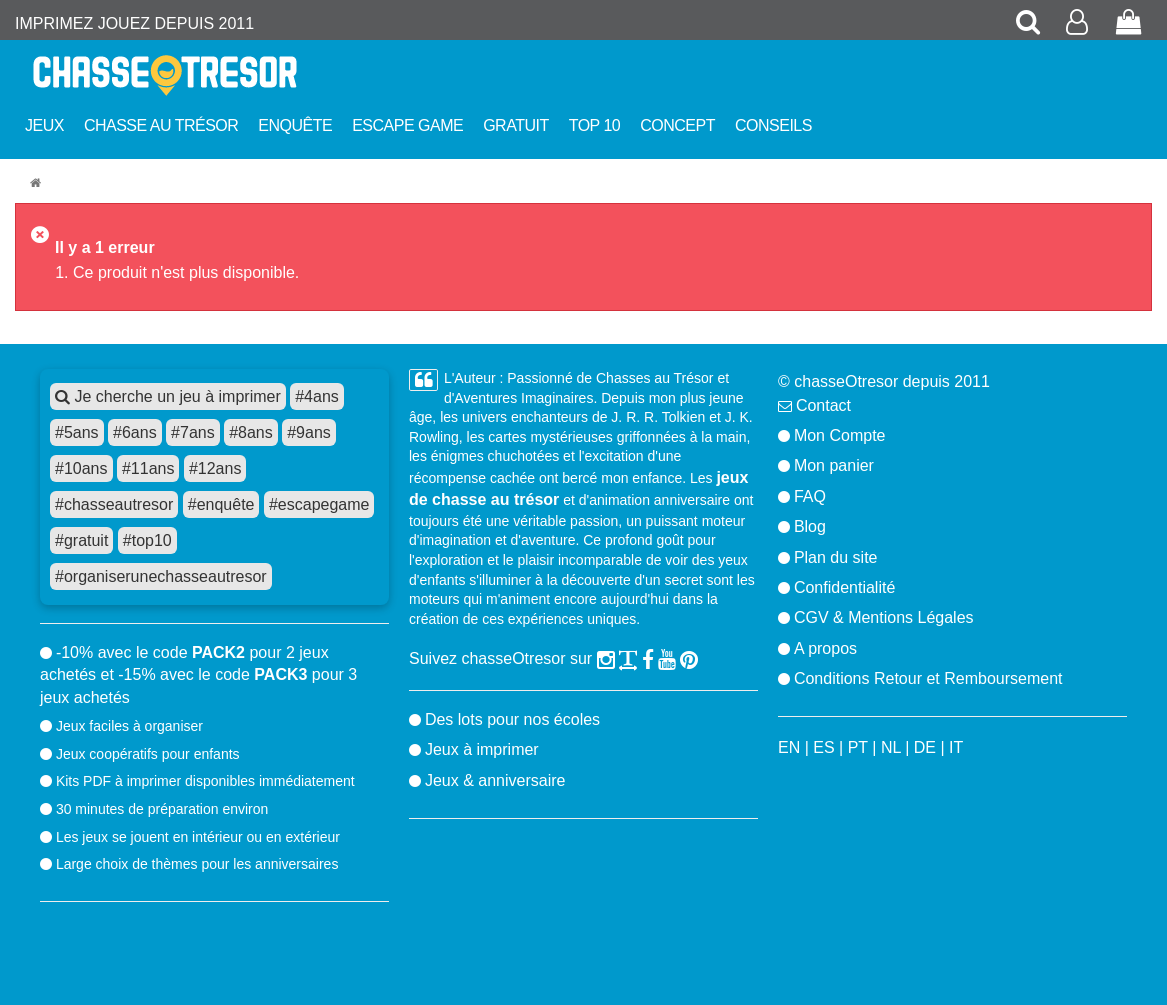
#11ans (148, 468)
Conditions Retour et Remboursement (928, 678)
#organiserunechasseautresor (161, 576)
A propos (825, 648)
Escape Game (407, 125)
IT (956, 747)
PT (858, 747)
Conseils (773, 125)
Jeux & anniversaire (495, 780)
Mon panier (834, 465)
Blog (810, 526)
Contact (823, 405)
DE (925, 747)
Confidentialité (844, 587)
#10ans (81, 468)
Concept (677, 125)
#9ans (309, 432)
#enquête (221, 504)
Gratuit (516, 125)
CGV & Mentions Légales (884, 617)
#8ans (251, 432)
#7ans (193, 432)
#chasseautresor (114, 504)
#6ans (135, 432)
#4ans (317, 396)
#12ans (215, 468)
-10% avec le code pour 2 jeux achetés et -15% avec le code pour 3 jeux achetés (198, 675)
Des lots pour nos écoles (512, 719)
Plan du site (836, 557)
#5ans (77, 432)
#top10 (147, 540)
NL (891, 747)
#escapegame (319, 504)
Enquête (295, 125)
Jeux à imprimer (482, 749)
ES (823, 747)
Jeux (44, 125)
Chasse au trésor (161, 125)
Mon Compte (840, 435)
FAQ (810, 496)
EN (789, 747)
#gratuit (81, 540)
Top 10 (595, 125)
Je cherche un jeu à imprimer (168, 396)
